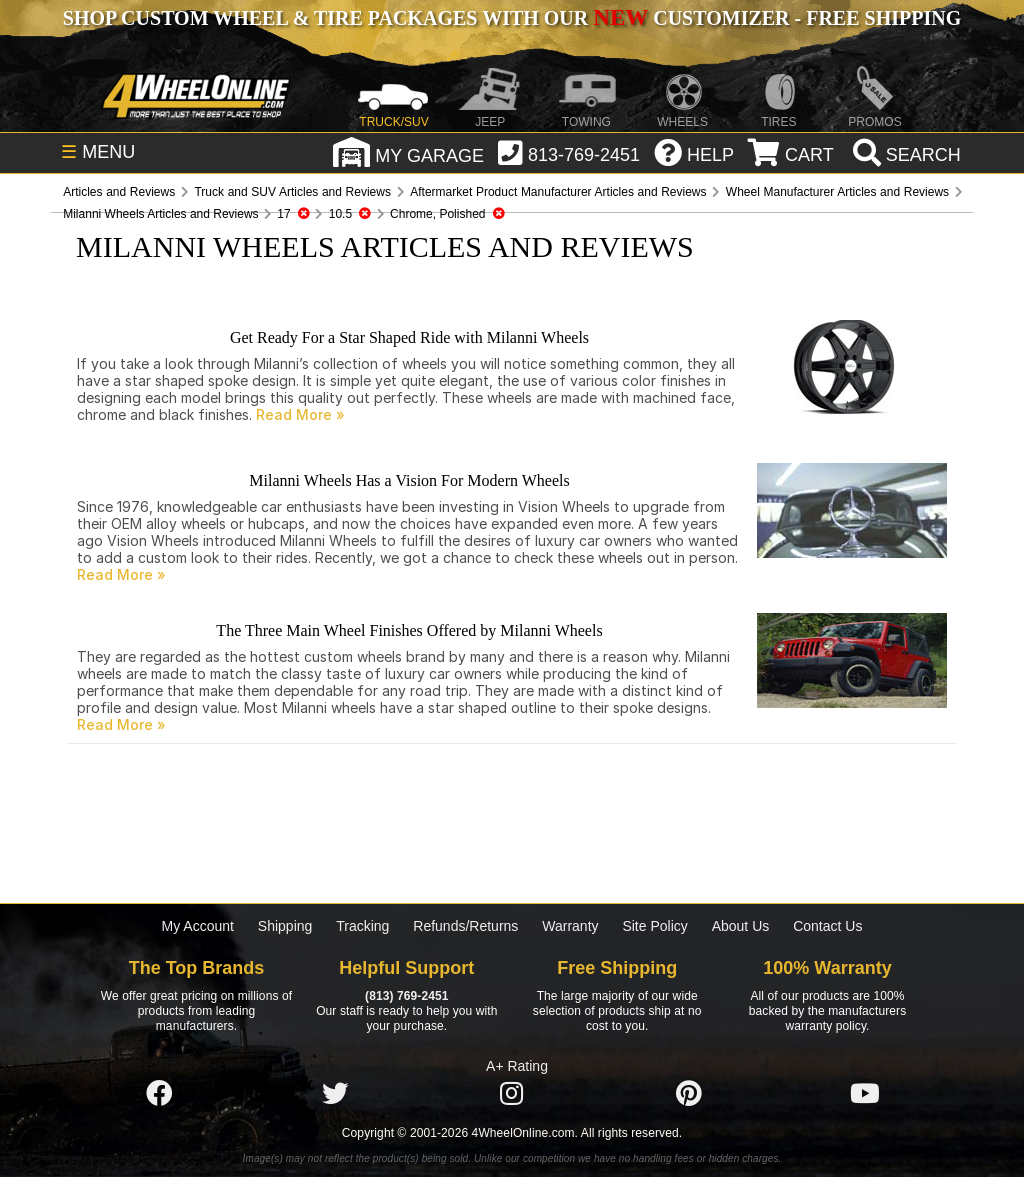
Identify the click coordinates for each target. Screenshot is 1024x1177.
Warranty (570, 926)
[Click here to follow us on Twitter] (335, 1094)
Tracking (362, 926)
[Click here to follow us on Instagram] (512, 1094)
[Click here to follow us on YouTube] (865, 1094)
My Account (198, 926)
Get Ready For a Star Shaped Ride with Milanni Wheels (409, 337)
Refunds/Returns (465, 926)
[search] (904, 155)
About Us (741, 926)
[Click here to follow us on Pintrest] (689, 1094)
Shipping (285, 926)
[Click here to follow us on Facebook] (159, 1094)
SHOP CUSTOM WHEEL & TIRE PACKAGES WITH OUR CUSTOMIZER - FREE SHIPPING (512, 18)
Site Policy (654, 926)
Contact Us (827, 926)
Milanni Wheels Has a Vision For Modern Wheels (409, 480)
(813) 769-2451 (406, 996)
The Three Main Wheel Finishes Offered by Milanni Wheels (409, 630)
